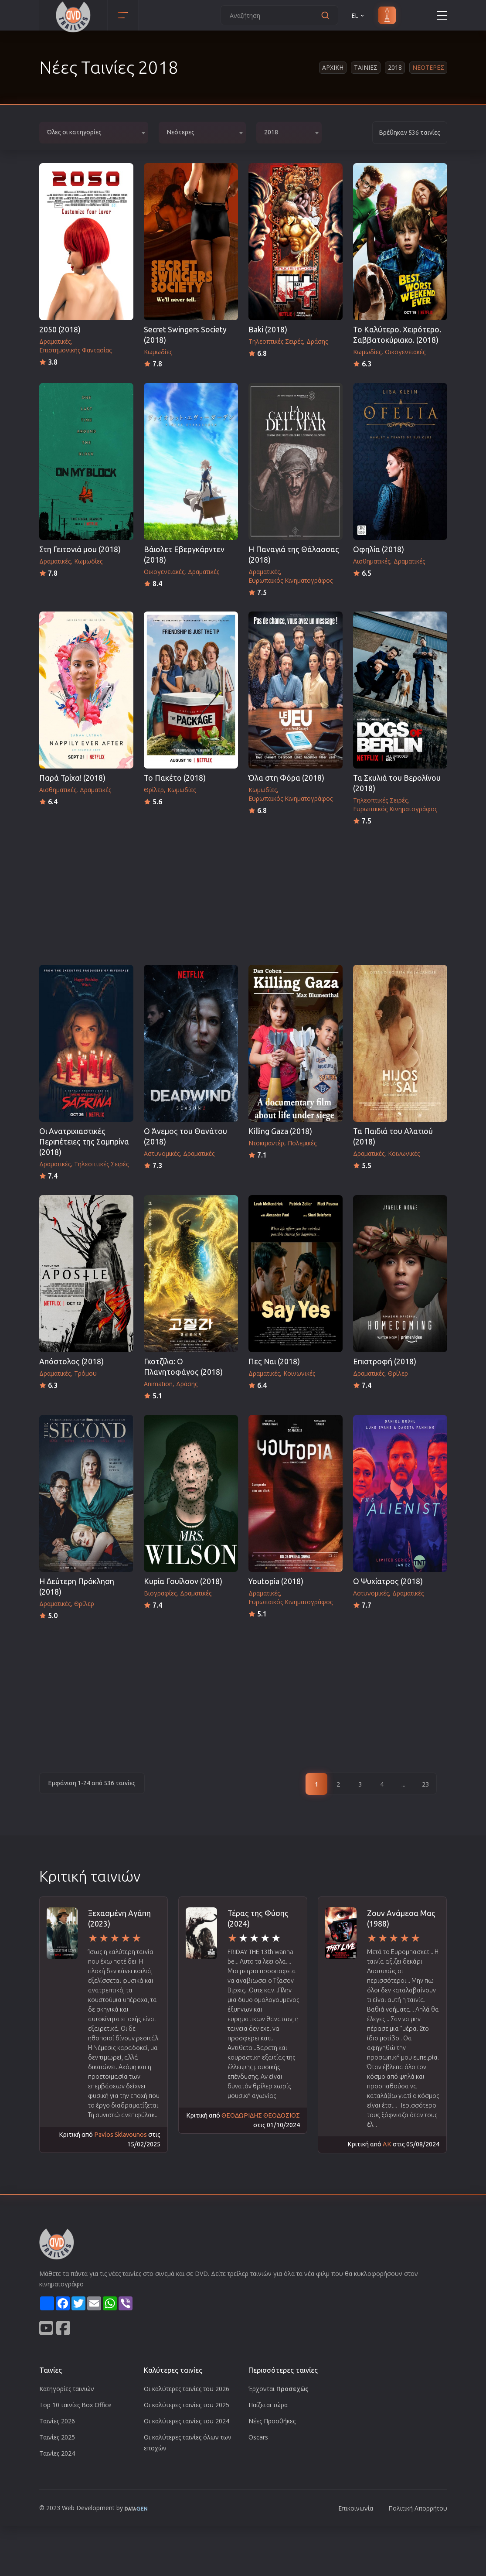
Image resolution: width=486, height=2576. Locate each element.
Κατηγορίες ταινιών (66, 2389)
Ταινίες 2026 (57, 2421)
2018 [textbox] (271, 132)
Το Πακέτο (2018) (175, 778)
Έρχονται (278, 2389)
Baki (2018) (267, 329)
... (403, 1784)
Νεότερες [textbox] (180, 132)
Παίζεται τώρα (268, 2405)
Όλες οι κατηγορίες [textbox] (74, 132)
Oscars (258, 2437)
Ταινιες (365, 67)
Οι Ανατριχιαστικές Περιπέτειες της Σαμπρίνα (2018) (84, 1141)
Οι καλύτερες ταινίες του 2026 (186, 2389)
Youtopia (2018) (275, 1581)
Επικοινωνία (355, 2508)
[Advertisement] (243, 892)
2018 (395, 67)
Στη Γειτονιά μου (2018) (80, 549)
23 (425, 1784)
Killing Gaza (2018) (280, 1131)
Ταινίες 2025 (57, 2437)
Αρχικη (332, 67)
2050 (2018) (60, 329)
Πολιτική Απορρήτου (417, 2508)
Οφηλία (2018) (378, 549)
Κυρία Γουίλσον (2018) (183, 1581)
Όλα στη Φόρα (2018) (286, 778)
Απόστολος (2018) (71, 1361)
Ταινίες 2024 (57, 2453)
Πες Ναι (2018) (274, 1361)
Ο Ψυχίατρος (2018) (388, 1581)
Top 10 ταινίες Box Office (75, 2405)
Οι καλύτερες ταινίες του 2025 (186, 2405)
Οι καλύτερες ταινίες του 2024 (186, 2421)
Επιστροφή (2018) (384, 1361)
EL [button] (358, 15)
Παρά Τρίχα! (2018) (72, 778)
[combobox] (93, 132)
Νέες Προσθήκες (272, 2421)
